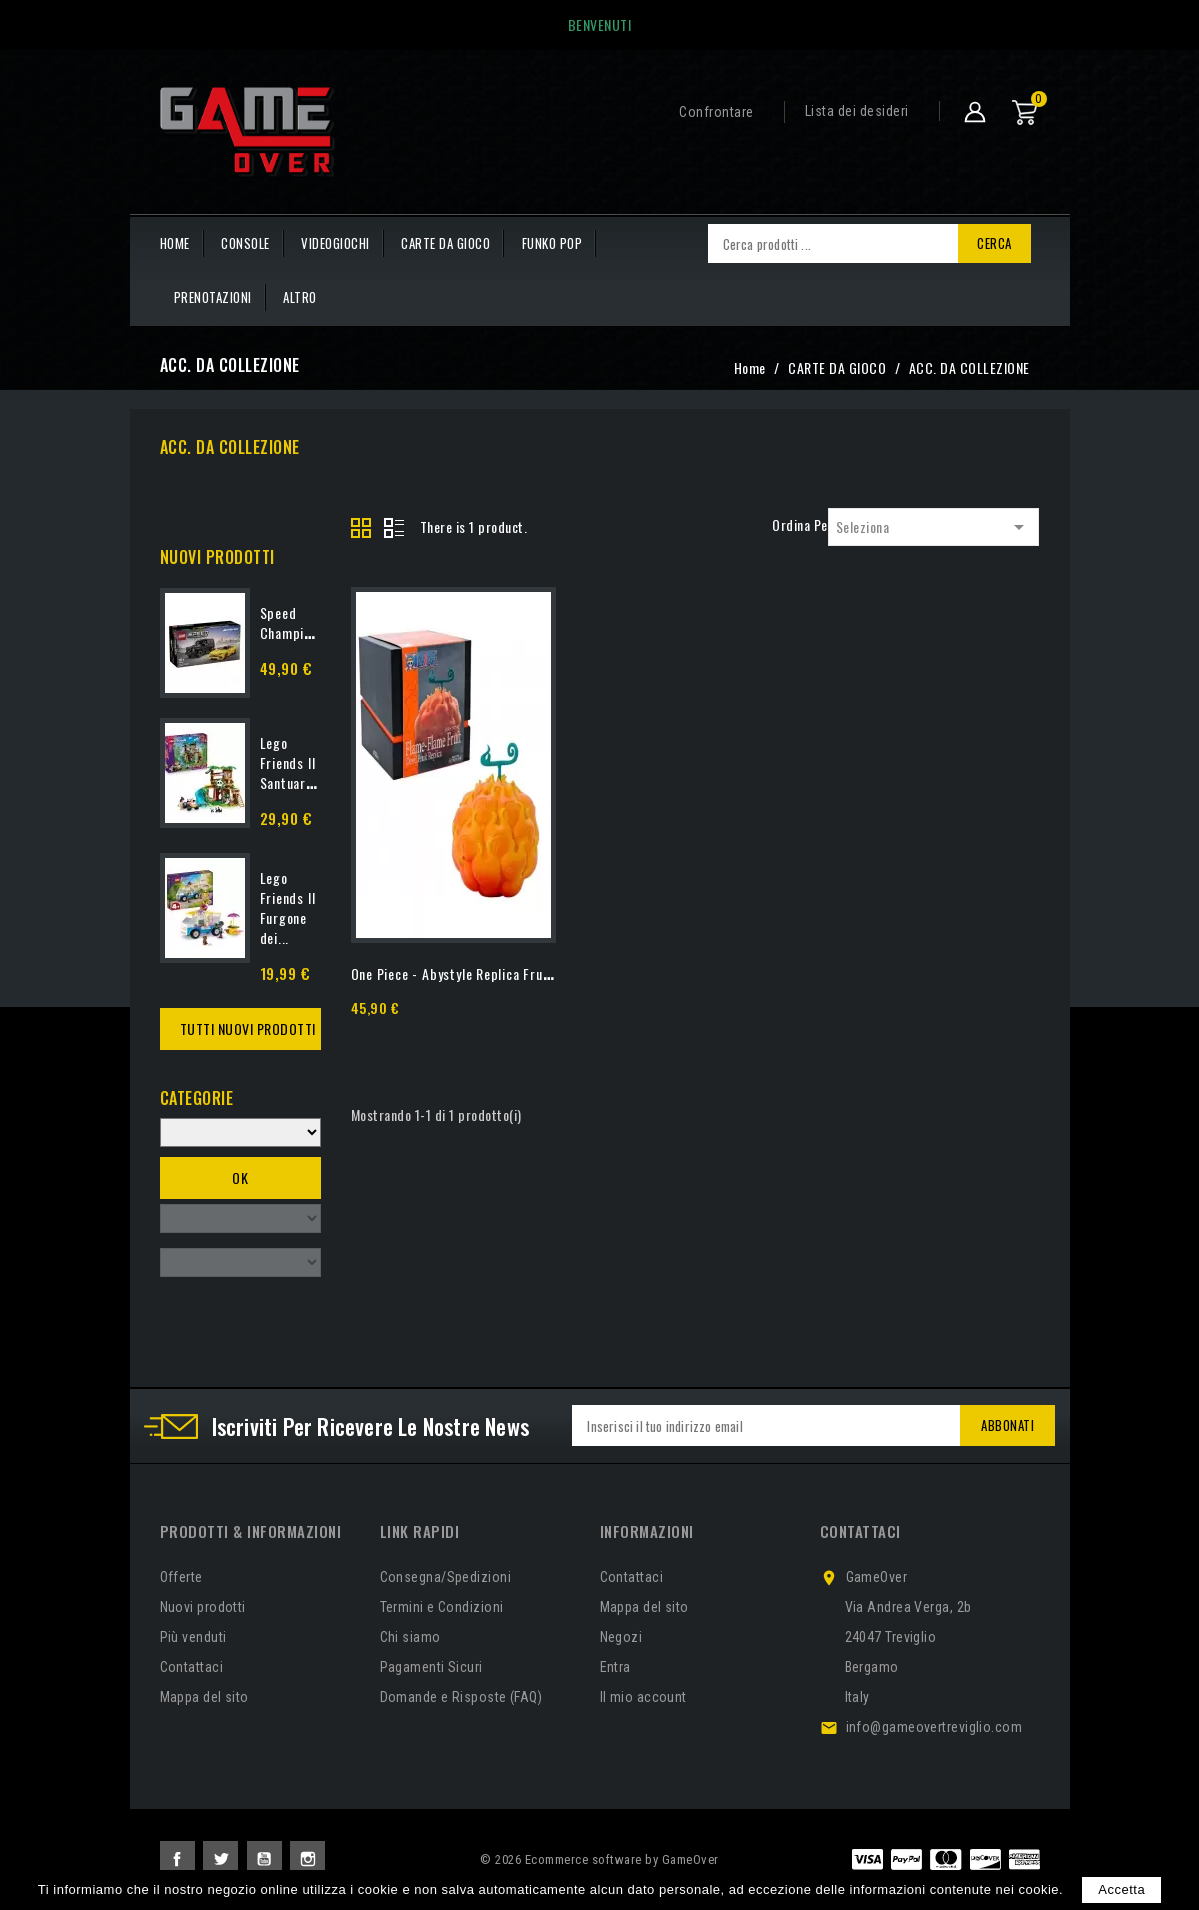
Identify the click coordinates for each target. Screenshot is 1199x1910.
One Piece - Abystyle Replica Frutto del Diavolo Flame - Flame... (540, 973)
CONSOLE (245, 243)
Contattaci (192, 1667)
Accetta (1121, 1889)
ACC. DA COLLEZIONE (230, 447)
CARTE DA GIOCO (445, 243)
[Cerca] (833, 243)
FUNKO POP (552, 243)
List (394, 529)
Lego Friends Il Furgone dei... (288, 907)
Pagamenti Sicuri (431, 1667)
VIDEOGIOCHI (335, 243)
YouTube (264, 1858)
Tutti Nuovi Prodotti (248, 1028)
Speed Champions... (298, 622)
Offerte (181, 1577)
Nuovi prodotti (203, 1607)
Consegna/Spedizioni (446, 1577)
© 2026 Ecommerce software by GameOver (599, 1859)
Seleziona (934, 527)
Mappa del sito (204, 1697)
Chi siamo (410, 1637)
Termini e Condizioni (442, 1607)
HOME (175, 243)
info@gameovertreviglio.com (934, 1727)
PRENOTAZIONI (213, 297)
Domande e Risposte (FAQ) (461, 1697)
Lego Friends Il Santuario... (294, 762)
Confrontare (716, 112)
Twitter (220, 1858)
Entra (615, 1667)
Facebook (177, 1858)
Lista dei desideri (857, 111)
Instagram (307, 1858)
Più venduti (193, 1637)
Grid (362, 529)
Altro (300, 297)
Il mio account (643, 1697)
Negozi (621, 1637)
